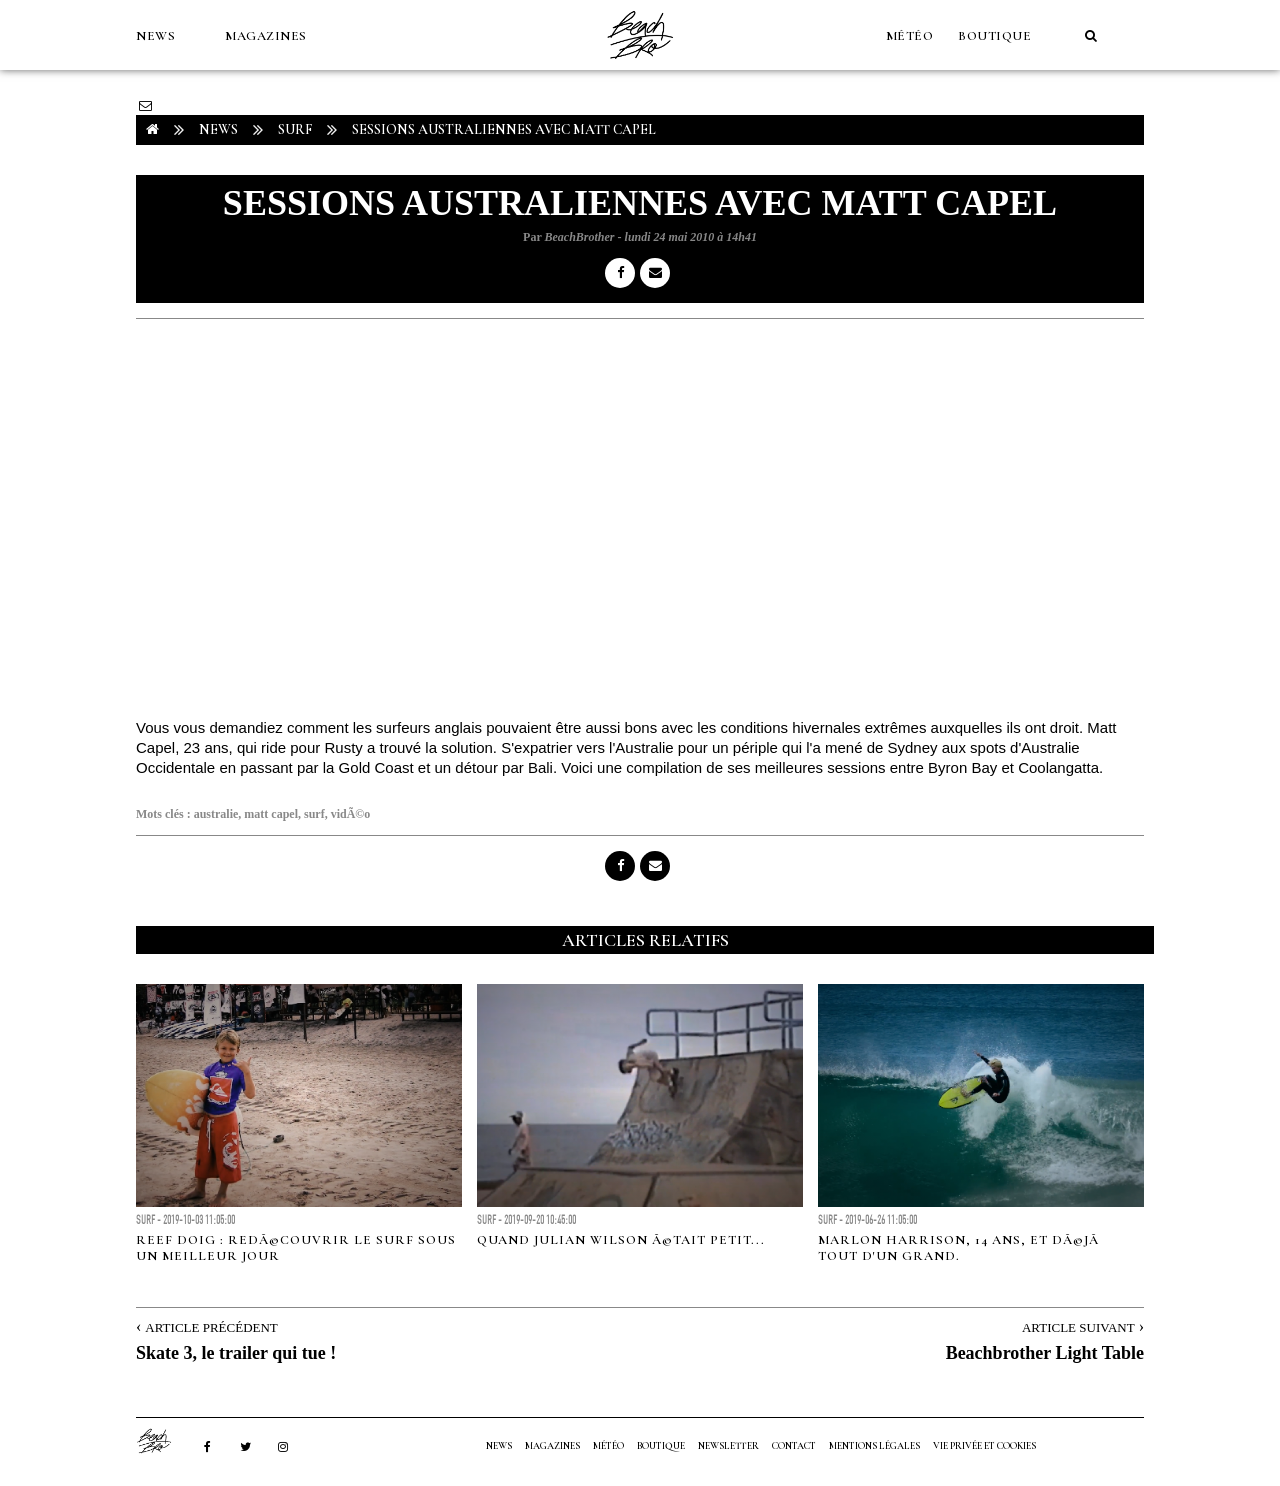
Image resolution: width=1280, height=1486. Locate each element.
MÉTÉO (910, 36)
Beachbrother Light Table (1045, 1353)
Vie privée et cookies (984, 1446)
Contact (794, 1446)
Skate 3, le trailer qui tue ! (236, 1353)
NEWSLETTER (728, 1446)
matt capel (271, 814)
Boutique (994, 36)
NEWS (155, 36)
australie (216, 814)
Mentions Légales (874, 1446)
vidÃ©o (351, 814)
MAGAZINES (266, 36)
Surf (295, 129)
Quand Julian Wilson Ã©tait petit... (621, 1240)
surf (314, 814)
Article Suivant (1078, 1327)
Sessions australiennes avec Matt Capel (504, 129)
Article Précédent (211, 1327)
